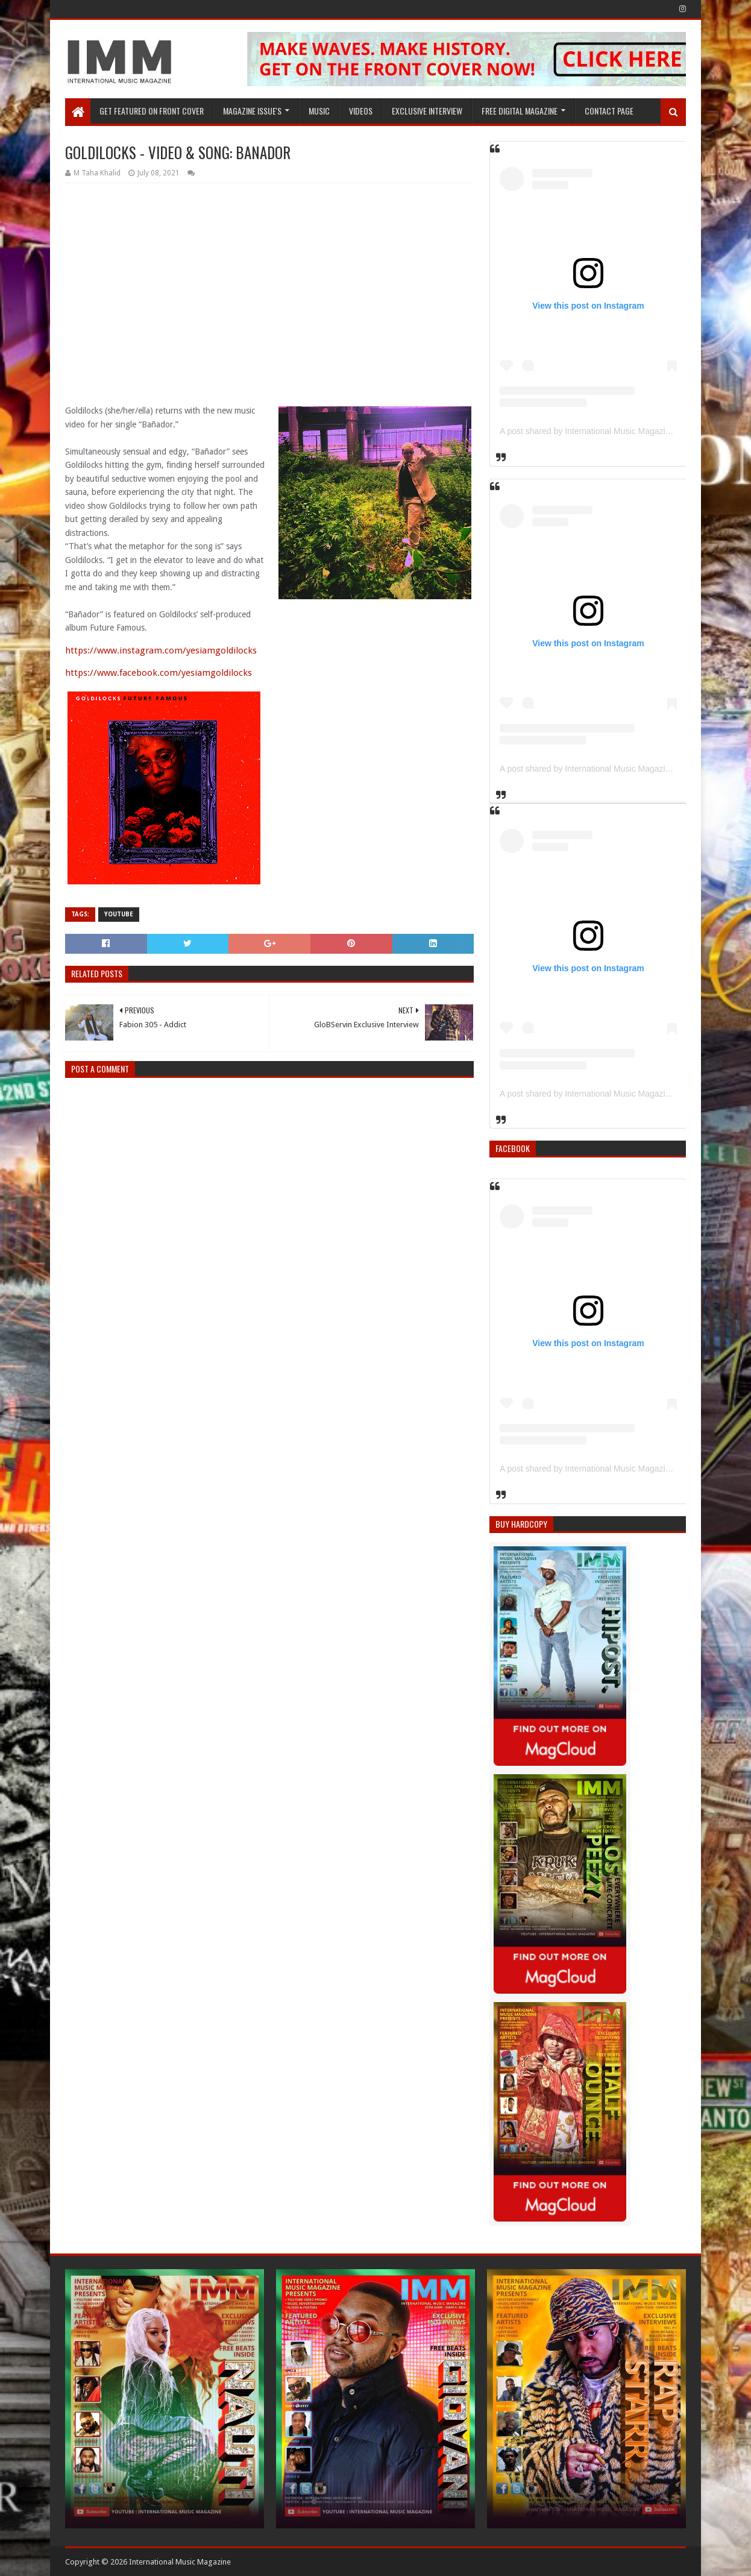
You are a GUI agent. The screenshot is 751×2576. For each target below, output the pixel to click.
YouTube (118, 914)
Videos (360, 110)
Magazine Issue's (252, 110)
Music (319, 110)
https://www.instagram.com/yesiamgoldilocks (161, 650)
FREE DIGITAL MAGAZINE (520, 110)
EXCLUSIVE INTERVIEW (427, 110)
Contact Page (609, 110)
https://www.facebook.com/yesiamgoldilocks (158, 672)
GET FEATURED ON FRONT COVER (151, 110)
